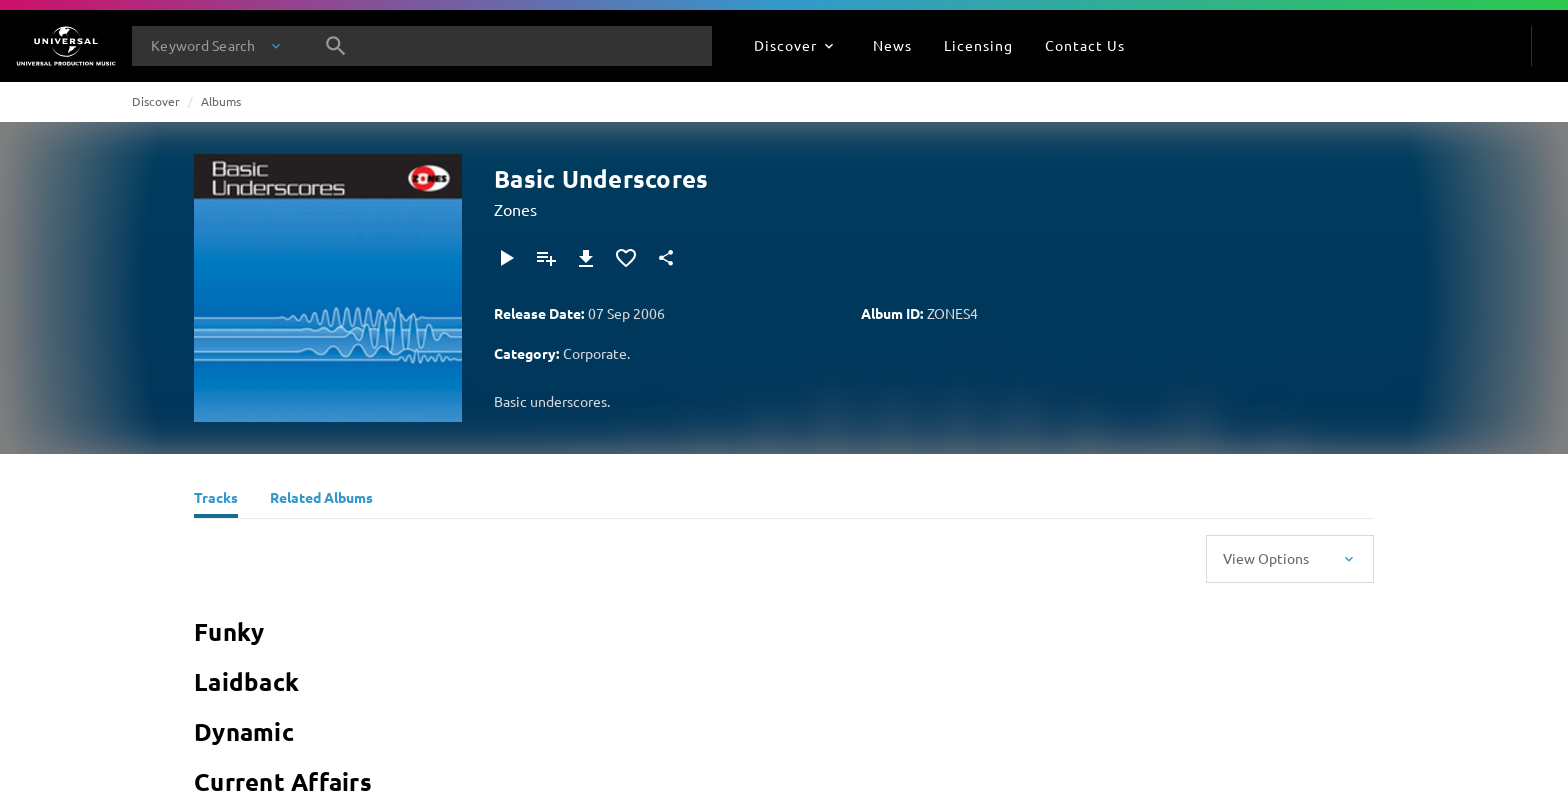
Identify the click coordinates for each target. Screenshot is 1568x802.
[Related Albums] (321, 500)
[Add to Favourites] (626, 258)
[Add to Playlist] (546, 258)
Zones (515, 209)
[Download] (586, 258)
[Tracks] (216, 500)
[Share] (666, 258)
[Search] (336, 46)
